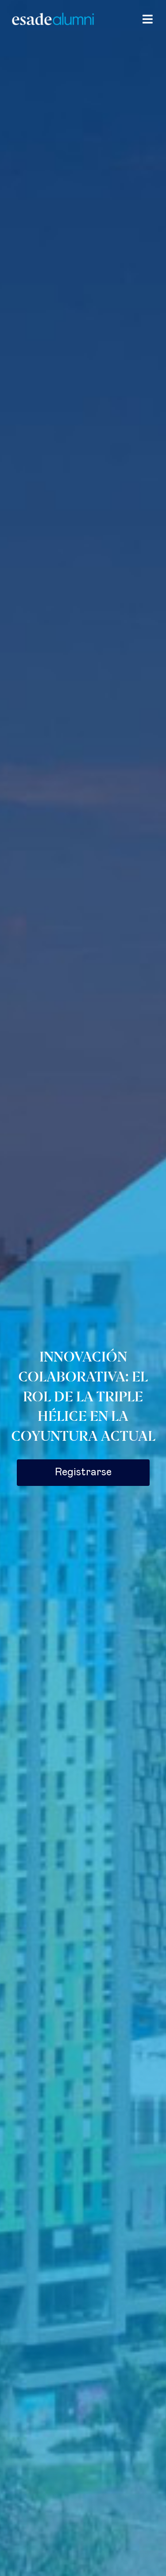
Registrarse (83, 1472)
